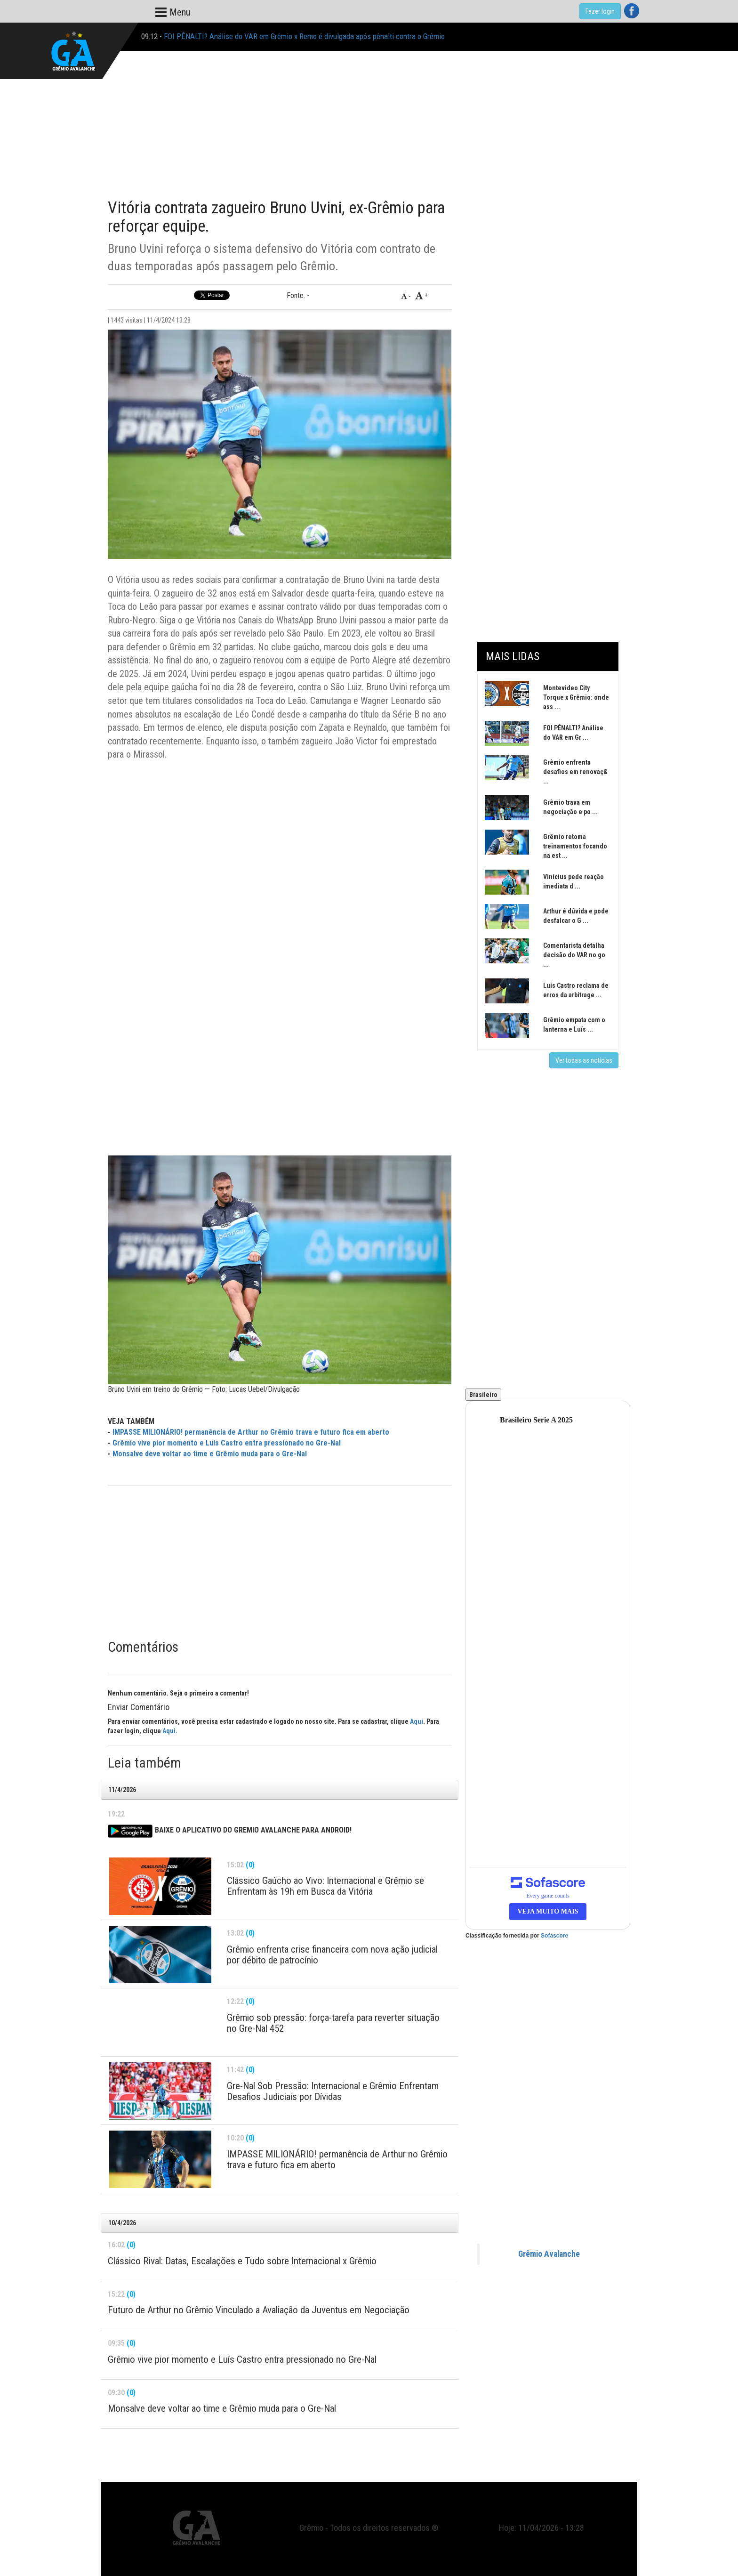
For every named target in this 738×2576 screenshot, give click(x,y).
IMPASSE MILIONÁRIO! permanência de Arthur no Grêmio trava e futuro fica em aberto (250, 1432)
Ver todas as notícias (583, 1060)
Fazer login (600, 11)
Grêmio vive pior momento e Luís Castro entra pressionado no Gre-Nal (226, 1442)
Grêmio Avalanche (549, 2254)
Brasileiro (483, 1394)
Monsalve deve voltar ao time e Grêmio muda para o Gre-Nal (209, 1453)
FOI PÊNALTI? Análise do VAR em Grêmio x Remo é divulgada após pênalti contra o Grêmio (304, 36)
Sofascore (554, 1935)
